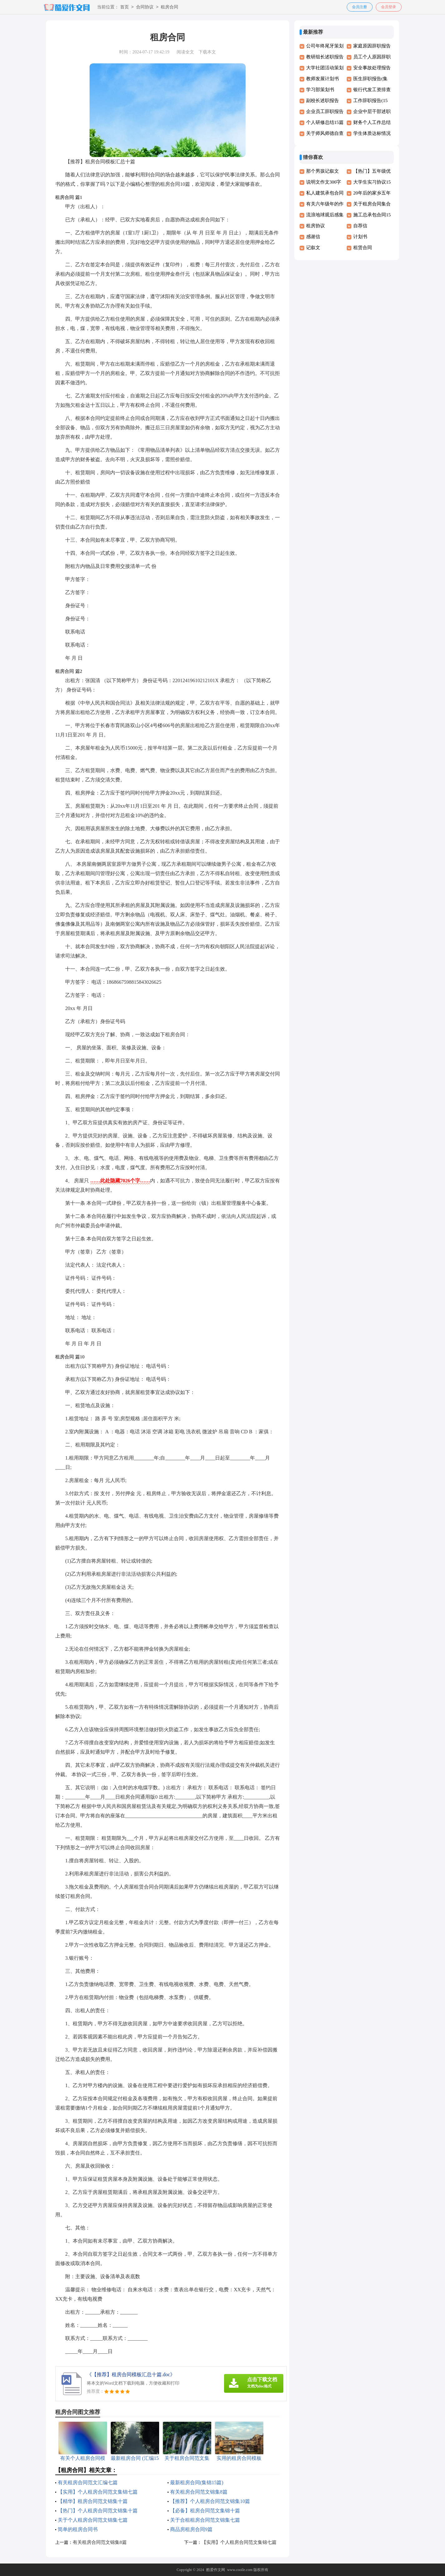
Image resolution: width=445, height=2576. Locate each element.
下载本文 (207, 52)
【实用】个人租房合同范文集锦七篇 (98, 2492)
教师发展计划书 (322, 78)
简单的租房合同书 (78, 2529)
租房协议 (315, 225)
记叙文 (313, 247)
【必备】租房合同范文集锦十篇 (205, 2510)
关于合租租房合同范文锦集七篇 (205, 2520)
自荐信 (360, 225)
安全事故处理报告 (372, 67)
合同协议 (145, 7)
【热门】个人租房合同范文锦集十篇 (98, 2510)
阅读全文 (185, 52)
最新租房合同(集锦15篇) (196, 2482)
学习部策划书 (320, 89)
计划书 (360, 236)
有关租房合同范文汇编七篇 (88, 2482)
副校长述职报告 (322, 100)
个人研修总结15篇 (325, 122)
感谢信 (313, 236)
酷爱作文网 (215, 2570)
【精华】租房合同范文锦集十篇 (93, 2501)
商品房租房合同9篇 (191, 2529)
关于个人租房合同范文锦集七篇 (93, 2520)
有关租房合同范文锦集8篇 (198, 2492)
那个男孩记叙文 (322, 171)
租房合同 (169, 7)
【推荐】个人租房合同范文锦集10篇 (210, 2501)
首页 (124, 7)
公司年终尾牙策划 (325, 45)
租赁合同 (362, 247)
